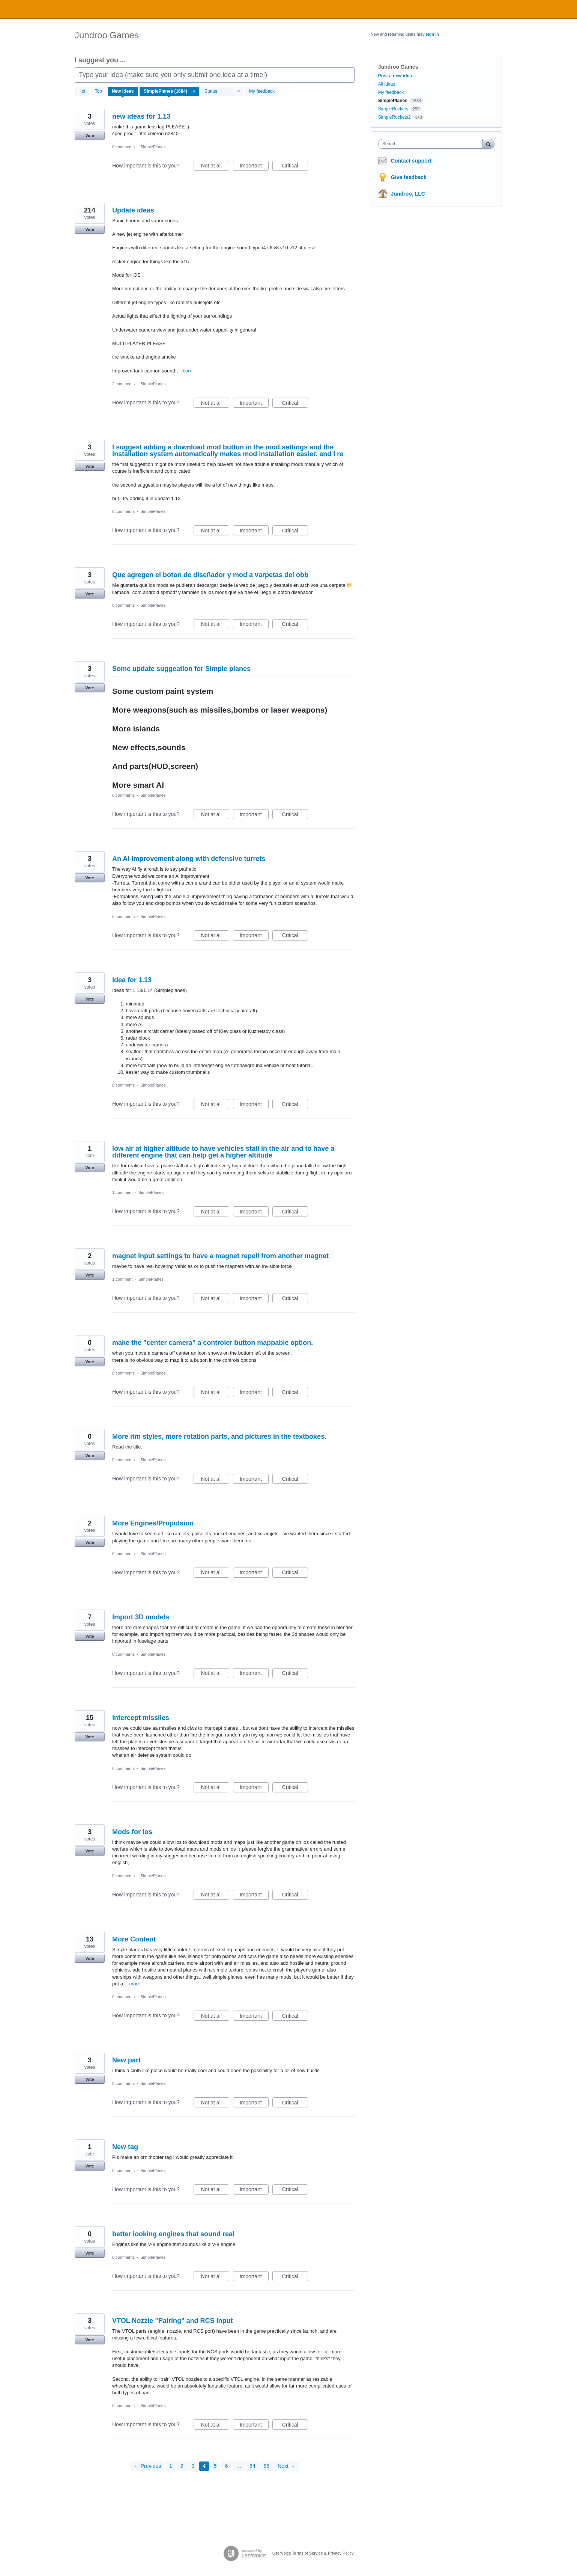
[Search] (488, 143)
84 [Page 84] (252, 2466)
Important (254, 167)
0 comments (123, 147)
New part (126, 2060)
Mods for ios (132, 1832)
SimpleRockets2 (394, 117)
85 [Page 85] (267, 2466)
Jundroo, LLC (408, 194)
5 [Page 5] (215, 2466)
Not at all (215, 167)
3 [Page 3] (192, 2466)
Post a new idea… (397, 75)
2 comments (123, 383)
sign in (432, 34)
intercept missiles (140, 1717)
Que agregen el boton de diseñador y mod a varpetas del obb (210, 575)
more (186, 370)
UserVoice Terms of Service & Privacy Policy (313, 2553)
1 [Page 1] (170, 2466)
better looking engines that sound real (173, 2234)
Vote (89, 135)
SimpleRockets (393, 109)
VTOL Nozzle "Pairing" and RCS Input (172, 2320)
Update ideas (133, 210)
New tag (125, 2147)
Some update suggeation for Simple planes (181, 668)
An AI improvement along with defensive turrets (188, 858)
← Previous (147, 2466)
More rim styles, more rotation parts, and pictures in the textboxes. (219, 1436)
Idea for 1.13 (132, 980)
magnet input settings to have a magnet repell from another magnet (220, 1256)
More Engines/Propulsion (153, 1523)
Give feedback (409, 177)
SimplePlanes (152, 147)
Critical (295, 167)
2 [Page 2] (181, 2466)
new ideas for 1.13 (141, 116)
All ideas (386, 84)
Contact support (411, 160)
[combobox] (432, 143)
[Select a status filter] (222, 91)
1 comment (122, 1192)
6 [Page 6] (226, 2466)
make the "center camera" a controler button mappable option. (212, 1342)
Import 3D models (140, 1617)
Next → (286, 2466)
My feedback (262, 91)
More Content (134, 1939)
